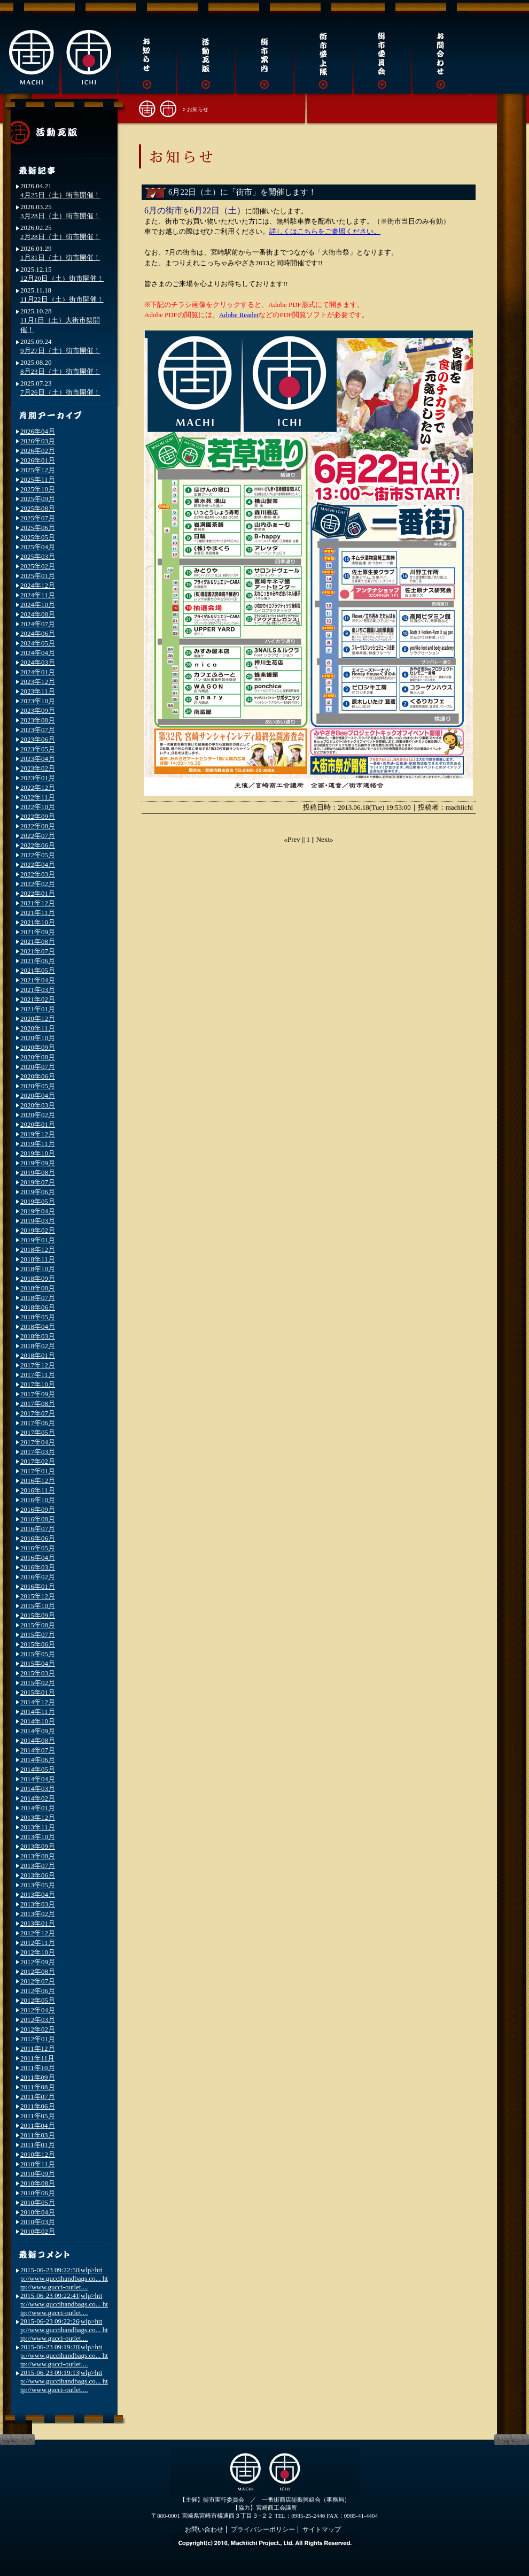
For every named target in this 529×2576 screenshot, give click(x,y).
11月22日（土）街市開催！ (62, 299)
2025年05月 (37, 537)
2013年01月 (37, 1923)
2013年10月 (37, 1837)
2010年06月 (37, 2193)
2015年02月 (37, 1683)
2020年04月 (37, 1095)
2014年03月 (37, 1789)
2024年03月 (37, 662)
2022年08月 (37, 826)
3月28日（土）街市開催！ (60, 216)
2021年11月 (37, 913)
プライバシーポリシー (263, 2529)
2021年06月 (37, 961)
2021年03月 (37, 990)
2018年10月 (37, 1269)
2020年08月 (37, 1057)
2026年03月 (37, 441)
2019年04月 (37, 1211)
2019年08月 (37, 1172)
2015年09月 (37, 1615)
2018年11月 (37, 1259)
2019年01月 (37, 1240)
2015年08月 (37, 1625)
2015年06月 (37, 1644)
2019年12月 (37, 1134)
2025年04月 (37, 547)
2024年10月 (37, 605)
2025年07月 (37, 518)
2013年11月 (37, 1827)
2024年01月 (37, 672)
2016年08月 (37, 1519)
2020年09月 (37, 1047)
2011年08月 (37, 2087)
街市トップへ (157, 108)
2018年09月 (37, 1278)
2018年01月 (37, 1355)
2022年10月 (37, 807)
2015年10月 (37, 1606)
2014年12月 (37, 1702)
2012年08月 (37, 1971)
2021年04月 (37, 980)
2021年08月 (37, 941)
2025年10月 (37, 489)
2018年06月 (37, 1307)
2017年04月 (37, 1442)
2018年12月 (37, 1249)
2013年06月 (37, 1875)
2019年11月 (37, 1144)
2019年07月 (37, 1182)
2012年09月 (37, 1962)
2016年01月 (37, 1586)
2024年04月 (37, 653)
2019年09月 (37, 1163)
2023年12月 (37, 682)
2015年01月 (37, 1692)
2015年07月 (37, 1635)
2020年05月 (37, 1086)
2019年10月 (37, 1153)
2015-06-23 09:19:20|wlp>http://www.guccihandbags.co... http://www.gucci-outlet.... (64, 2355)
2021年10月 (37, 922)
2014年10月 (37, 1721)
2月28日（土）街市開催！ (60, 237)
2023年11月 (37, 691)
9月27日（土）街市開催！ (60, 351)
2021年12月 (37, 903)
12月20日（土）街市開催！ (62, 278)
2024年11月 (37, 595)
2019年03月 (37, 1221)
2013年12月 (37, 1817)
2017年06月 (37, 1423)
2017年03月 (37, 1452)
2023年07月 (37, 730)
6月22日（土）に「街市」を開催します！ (242, 192)
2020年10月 (37, 1038)
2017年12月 (37, 1365)
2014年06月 (37, 1760)
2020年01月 (37, 1124)
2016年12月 (37, 1481)
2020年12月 (37, 1018)
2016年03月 (37, 1567)
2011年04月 (37, 2125)
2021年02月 (37, 999)
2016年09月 (37, 1509)
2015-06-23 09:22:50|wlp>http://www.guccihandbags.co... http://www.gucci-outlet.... (64, 2278)
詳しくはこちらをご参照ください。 (324, 231)
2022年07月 (37, 836)
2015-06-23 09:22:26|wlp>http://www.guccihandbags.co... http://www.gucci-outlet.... (64, 2329)
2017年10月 (37, 1384)
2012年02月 (37, 2029)
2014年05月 (37, 1769)
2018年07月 (37, 1298)
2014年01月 (37, 1808)
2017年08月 (37, 1404)
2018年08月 (37, 1288)
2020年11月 (37, 1028)
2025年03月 (37, 556)
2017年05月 (37, 1432)
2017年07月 (37, 1413)
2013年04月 (37, 1894)
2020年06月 (37, 1076)
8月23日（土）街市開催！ (60, 371)
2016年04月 (37, 1558)
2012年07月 (37, 1981)
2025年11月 (37, 479)
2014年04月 (37, 1779)
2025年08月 (37, 508)
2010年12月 (37, 2154)
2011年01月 (37, 2145)
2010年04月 (37, 2212)
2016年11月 (37, 1490)
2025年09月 (37, 499)
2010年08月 (37, 2183)
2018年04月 (37, 1326)
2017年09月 (37, 1394)
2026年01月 (37, 460)
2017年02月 (37, 1461)
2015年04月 (37, 1663)
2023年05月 (37, 749)
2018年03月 (37, 1336)
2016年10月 (37, 1500)
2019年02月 (37, 1230)
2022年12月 (37, 787)
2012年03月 (37, 2020)
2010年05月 (37, 2202)
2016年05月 (37, 1548)
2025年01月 (37, 576)
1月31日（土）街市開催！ (60, 257)
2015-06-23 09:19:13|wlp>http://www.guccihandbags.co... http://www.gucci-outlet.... (64, 2381)
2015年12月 (37, 1596)
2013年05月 (37, 1885)
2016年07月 (37, 1529)
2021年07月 (37, 951)
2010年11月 (37, 2164)
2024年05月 (37, 643)
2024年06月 (37, 633)
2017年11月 (37, 1375)
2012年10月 (37, 1952)
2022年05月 (37, 855)
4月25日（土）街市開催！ (60, 195)
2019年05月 (37, 1201)
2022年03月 (37, 874)
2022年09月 (37, 816)
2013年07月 (37, 1866)
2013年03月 (37, 1904)
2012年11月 (37, 1943)
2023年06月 (37, 739)
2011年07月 (37, 2097)
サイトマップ (321, 2529)
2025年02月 (37, 566)
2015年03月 (37, 1673)
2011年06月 (37, 2106)
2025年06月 (37, 528)
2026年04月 (37, 431)
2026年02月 (37, 451)
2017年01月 (37, 1471)
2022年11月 (37, 797)
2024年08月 (37, 614)
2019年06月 (37, 1192)
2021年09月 (37, 932)
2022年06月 (37, 845)
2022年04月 (37, 864)
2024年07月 (37, 624)
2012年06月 (37, 1991)
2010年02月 (37, 2231)
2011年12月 (37, 2048)
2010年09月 (37, 2174)
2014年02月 (37, 1798)
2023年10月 (37, 701)
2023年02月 (37, 768)
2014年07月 (37, 1750)
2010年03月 (37, 2222)
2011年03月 (37, 2135)
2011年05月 (37, 2116)
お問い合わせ (204, 2529)
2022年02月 (37, 884)
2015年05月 (37, 1654)
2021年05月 (37, 970)
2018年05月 (37, 1317)
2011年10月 (37, 2068)
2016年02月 (37, 1577)
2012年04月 (37, 2010)
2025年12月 (37, 470)
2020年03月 (37, 1105)
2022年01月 (37, 893)
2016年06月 (37, 1538)
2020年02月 (37, 1115)
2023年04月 (37, 759)
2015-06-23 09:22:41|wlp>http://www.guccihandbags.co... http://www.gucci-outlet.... (64, 2304)
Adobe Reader (239, 315)
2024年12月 (37, 585)
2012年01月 (37, 2039)
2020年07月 (37, 1067)
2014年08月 (37, 1740)
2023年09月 (37, 710)
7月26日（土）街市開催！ (60, 392)
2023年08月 (37, 720)
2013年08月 (37, 1856)
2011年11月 (37, 2058)
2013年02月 (37, 1914)
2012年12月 (37, 1933)
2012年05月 (37, 2000)
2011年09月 (37, 2077)
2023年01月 (37, 778)
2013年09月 (37, 1846)
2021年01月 (37, 1009)
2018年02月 (37, 1346)
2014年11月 (37, 1712)
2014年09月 (37, 1731)
